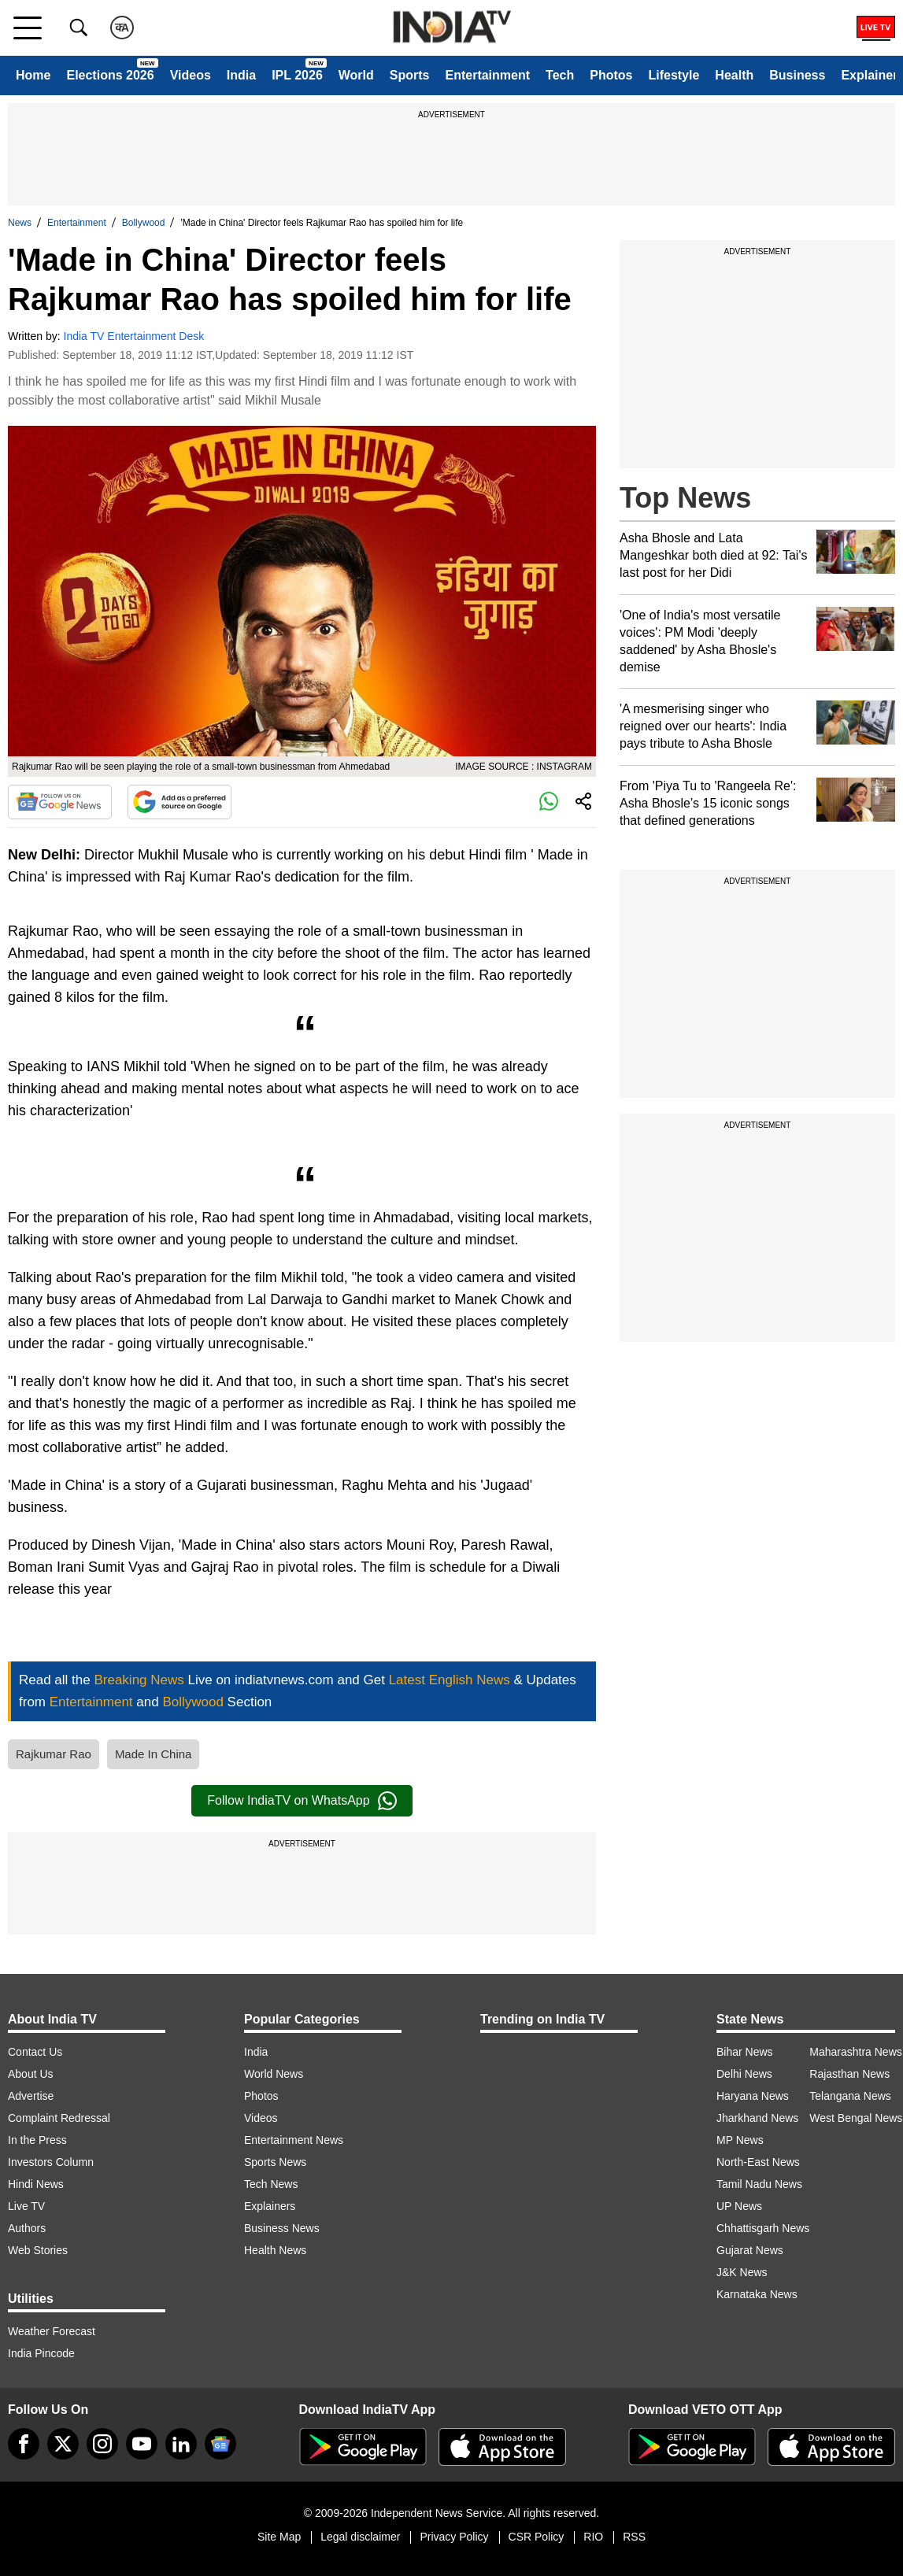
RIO (593, 2536)
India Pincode (41, 2353)
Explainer (869, 75)
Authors (27, 2228)
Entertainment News (293, 2140)
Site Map (279, 2536)
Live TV (26, 2206)
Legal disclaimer (360, 2536)
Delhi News (744, 2074)
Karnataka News (757, 2294)
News (19, 222)
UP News (739, 2206)
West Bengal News (855, 2118)
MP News (740, 2140)
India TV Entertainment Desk (134, 336)
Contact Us (35, 2052)
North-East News (758, 2162)
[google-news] (220, 2444)
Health (734, 75)
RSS (634, 2536)
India (241, 75)
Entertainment (487, 75)
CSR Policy (536, 2536)
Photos (611, 75)
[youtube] (141, 2444)
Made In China (153, 1754)
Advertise (31, 2096)
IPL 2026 (297, 75)
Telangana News (850, 2096)
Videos (190, 75)
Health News (275, 2250)
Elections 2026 (110, 75)
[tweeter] (63, 2444)
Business (797, 75)
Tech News (271, 2184)
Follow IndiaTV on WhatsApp (301, 1800)
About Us (31, 2074)
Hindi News (36, 2184)
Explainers (269, 2206)
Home (33, 75)
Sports (410, 75)
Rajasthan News (849, 2074)
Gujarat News (749, 2250)
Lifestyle (673, 75)
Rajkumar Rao (53, 1754)
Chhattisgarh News (762, 2228)
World (356, 75)
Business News (282, 2228)
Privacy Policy (454, 2536)
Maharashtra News (855, 2052)
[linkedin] (181, 2444)
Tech (560, 75)
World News (273, 2074)
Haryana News (752, 2096)
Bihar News (744, 2052)
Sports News (275, 2162)
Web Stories (38, 2250)
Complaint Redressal (59, 2118)
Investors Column (51, 2162)
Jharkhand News (757, 2118)
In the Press (37, 2140)
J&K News (742, 2272)
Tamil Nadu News (759, 2184)
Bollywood (143, 222)
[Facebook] (23, 2444)
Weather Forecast (51, 2331)
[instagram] (102, 2444)
